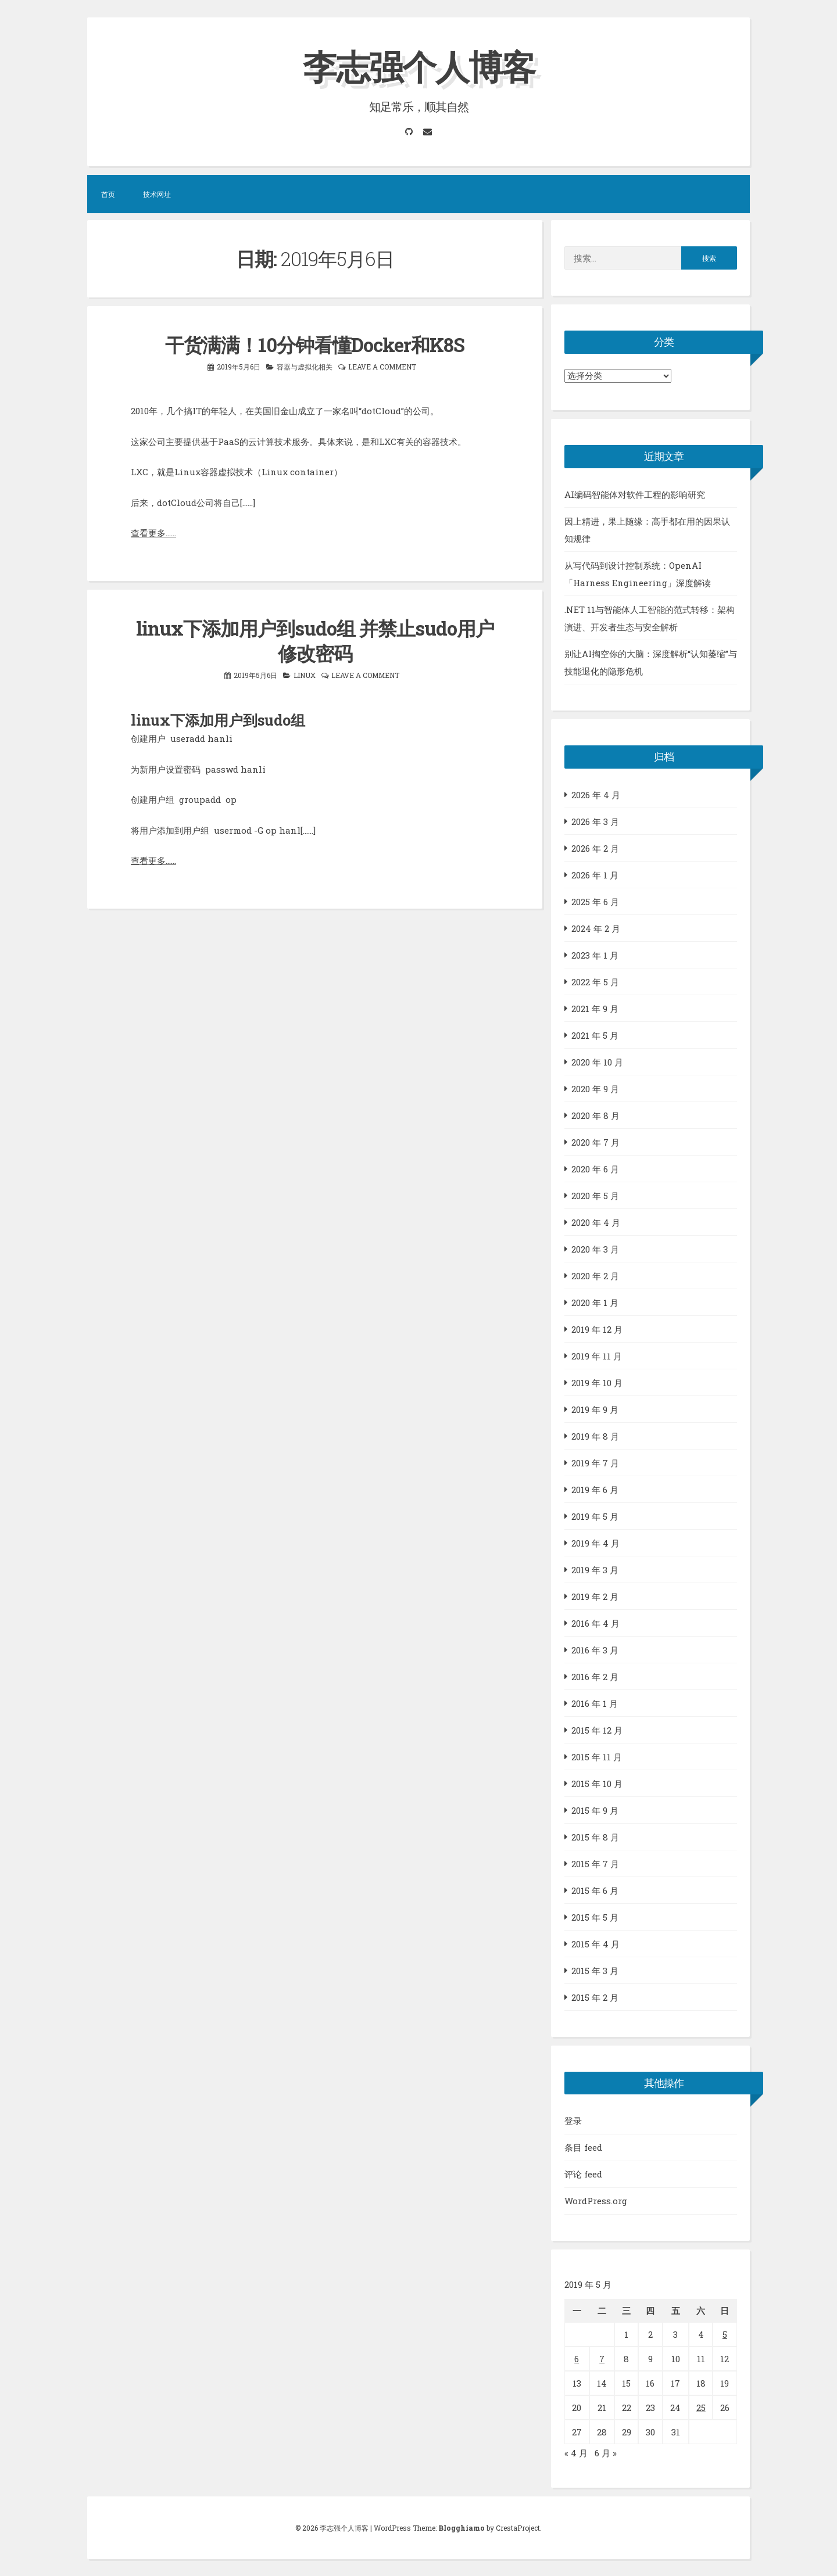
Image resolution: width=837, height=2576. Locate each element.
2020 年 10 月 (597, 1061)
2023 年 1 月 (594, 954)
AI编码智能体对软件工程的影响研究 (634, 494)
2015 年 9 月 (594, 1810)
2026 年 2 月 (595, 847)
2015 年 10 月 (597, 1783)
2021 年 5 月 (594, 1035)
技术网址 (157, 194)
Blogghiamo (461, 2527)
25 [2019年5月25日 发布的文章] (701, 2407)
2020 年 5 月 (595, 1195)
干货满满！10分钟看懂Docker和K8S (314, 344)
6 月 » (606, 2452)
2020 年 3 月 (595, 1248)
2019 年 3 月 (594, 1569)
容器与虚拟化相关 (304, 365)
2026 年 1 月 (594, 874)
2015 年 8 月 (595, 1836)
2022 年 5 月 (595, 981)
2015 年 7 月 (595, 1863)
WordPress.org (595, 2201)
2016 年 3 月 (594, 1649)
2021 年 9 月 (594, 1008)
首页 (108, 194)
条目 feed (583, 2147)
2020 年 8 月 (595, 1115)
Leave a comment (382, 365)
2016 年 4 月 (595, 1622)
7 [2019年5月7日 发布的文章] (601, 2358)
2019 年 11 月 (596, 1355)
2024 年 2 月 (595, 928)
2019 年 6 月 (594, 1489)
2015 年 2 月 (594, 1997)
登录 (573, 2120)
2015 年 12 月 (597, 1729)
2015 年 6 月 (594, 1890)
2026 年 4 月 (595, 794)
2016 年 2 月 (594, 1676)
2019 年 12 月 (597, 1328)
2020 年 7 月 (595, 1141)
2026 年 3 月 (595, 821)
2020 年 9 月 (595, 1088)
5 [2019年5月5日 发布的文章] (724, 2334)
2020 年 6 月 (595, 1168)
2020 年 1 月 (594, 1302)
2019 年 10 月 (597, 1382)
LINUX (305, 673)
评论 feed (583, 2174)
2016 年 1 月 (594, 1703)
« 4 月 (576, 2452)
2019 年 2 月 (594, 1596)
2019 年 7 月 (595, 1462)
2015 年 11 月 (596, 1756)
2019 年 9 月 (594, 1409)
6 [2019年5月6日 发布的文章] (576, 2358)
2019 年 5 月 (594, 1516)
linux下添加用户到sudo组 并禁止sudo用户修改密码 (315, 639)
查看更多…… (153, 532)
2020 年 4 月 (595, 1222)
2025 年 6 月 (595, 901)
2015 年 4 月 (595, 1943)
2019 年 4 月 (595, 1542)
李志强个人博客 (418, 66)
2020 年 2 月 (595, 1275)
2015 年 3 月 (594, 1970)
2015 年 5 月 (594, 1916)
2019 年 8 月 (595, 1435)
